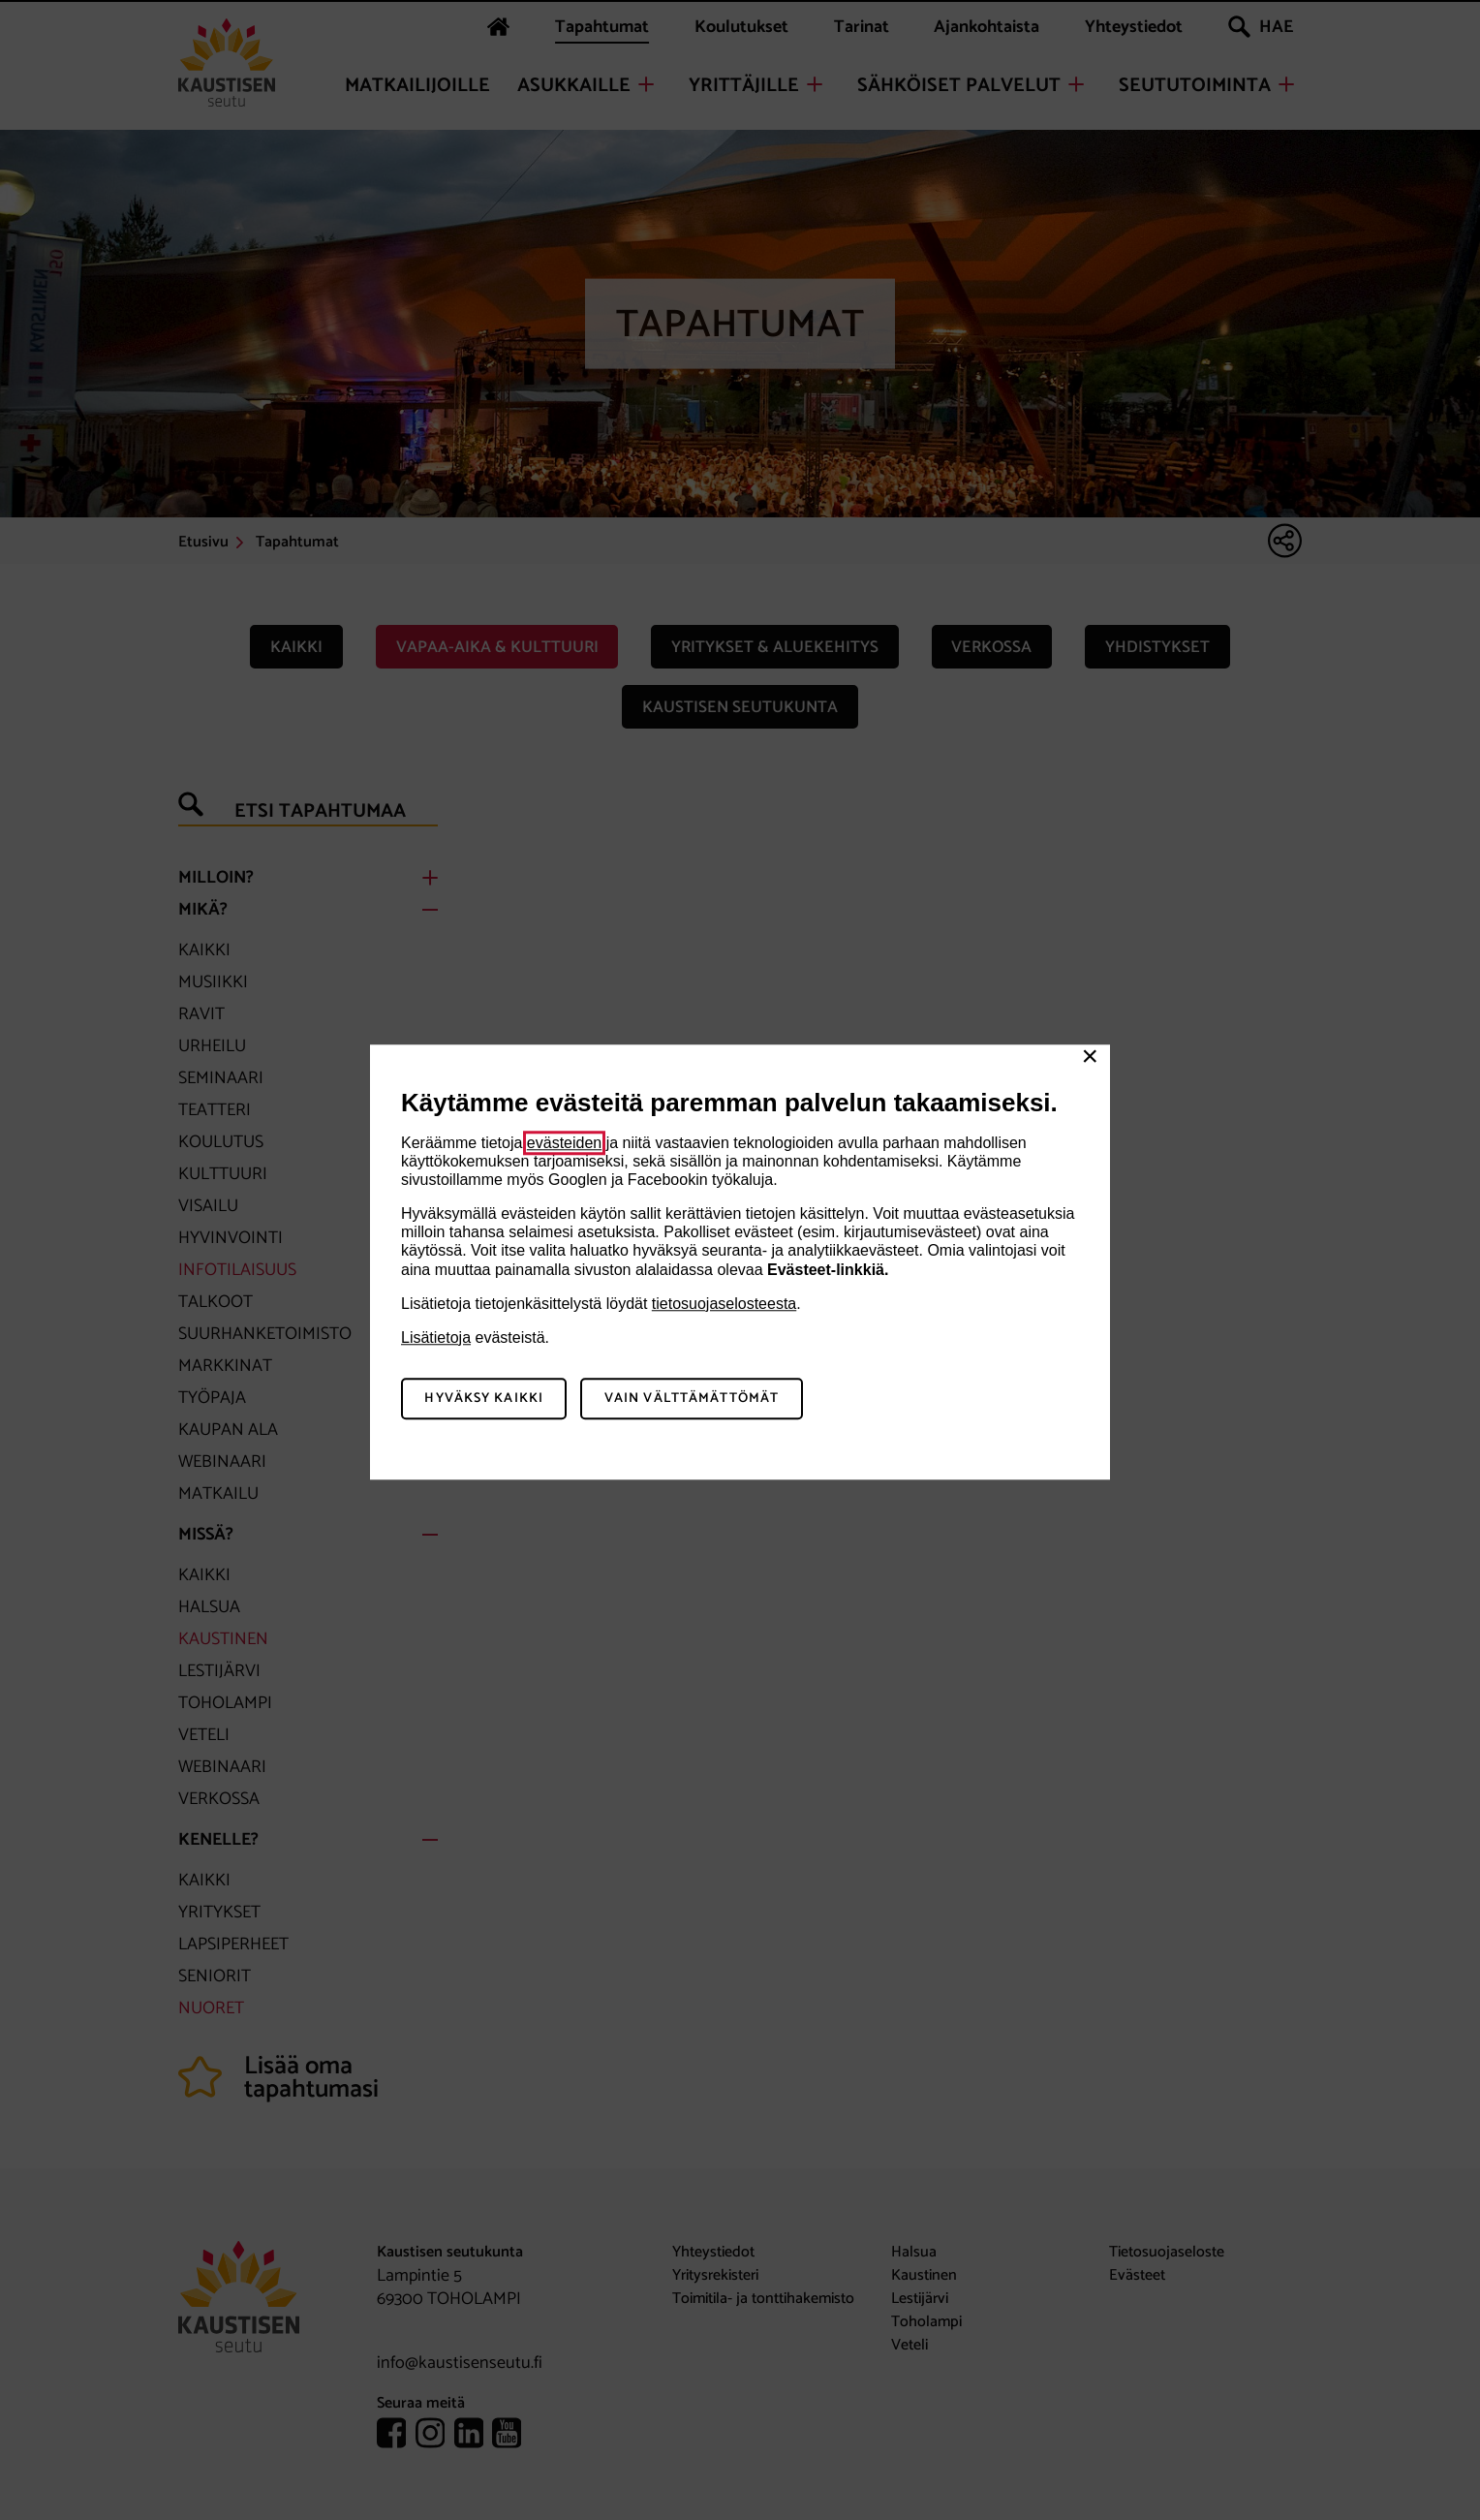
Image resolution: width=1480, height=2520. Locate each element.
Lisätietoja (436, 1337)
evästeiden (564, 1143)
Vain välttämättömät (691, 1398)
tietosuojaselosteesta (724, 1303)
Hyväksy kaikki (483, 1398)
